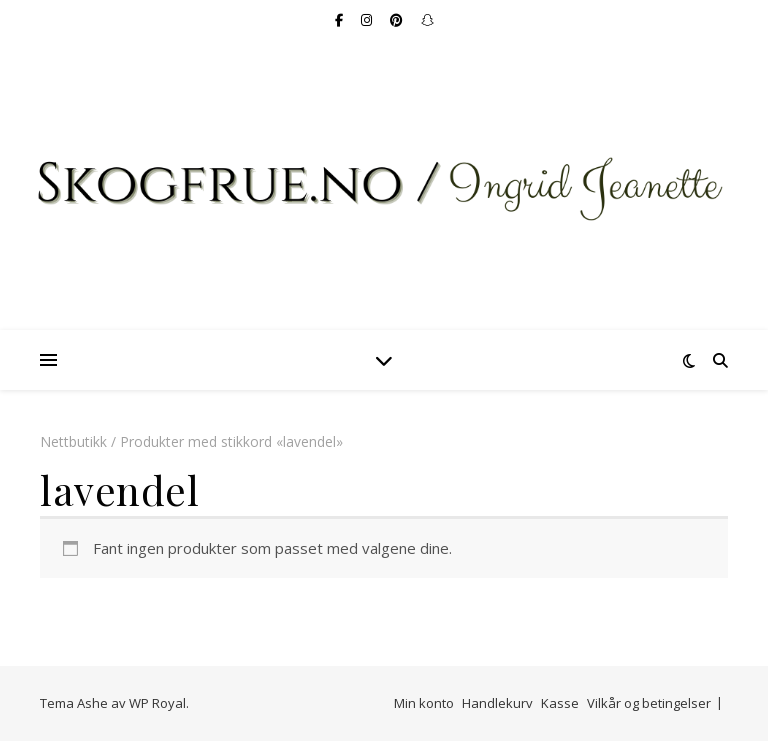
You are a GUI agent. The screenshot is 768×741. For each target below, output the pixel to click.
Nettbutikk (73, 441)
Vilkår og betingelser (649, 703)
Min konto (424, 703)
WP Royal (157, 703)
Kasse (560, 703)
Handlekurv (497, 703)
